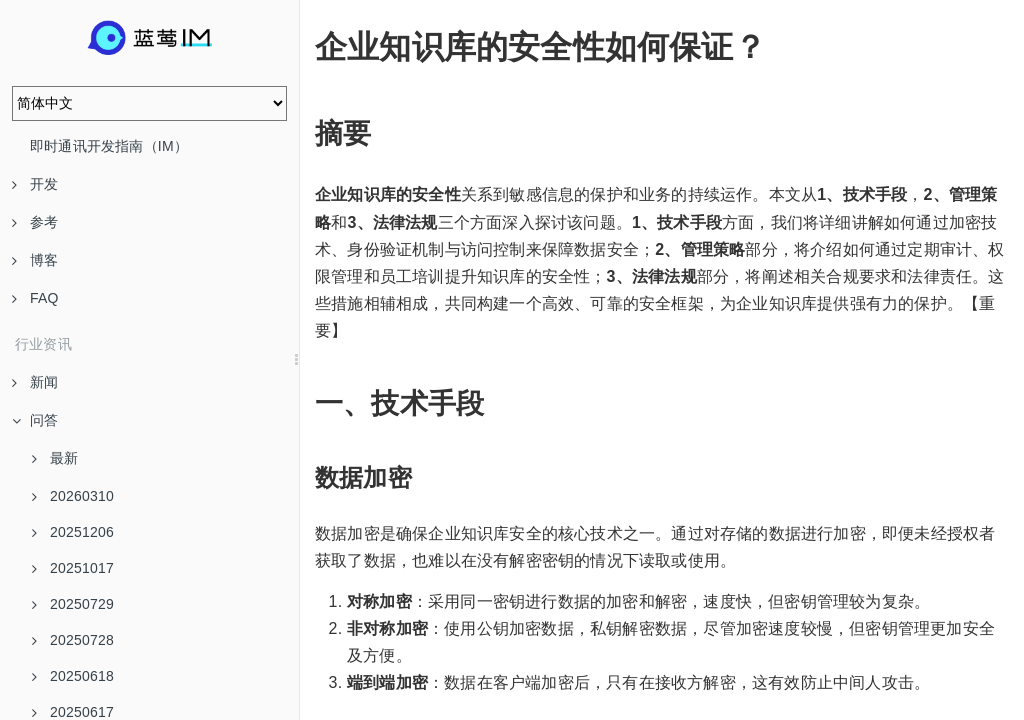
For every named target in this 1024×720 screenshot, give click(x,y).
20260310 (73, 496)
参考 (35, 222)
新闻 (35, 382)
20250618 (73, 676)
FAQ (35, 298)
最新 (55, 458)
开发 (35, 184)
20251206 (73, 532)
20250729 (73, 604)
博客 (35, 260)
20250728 (73, 640)
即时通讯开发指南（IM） (109, 146)
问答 (35, 420)
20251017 (73, 568)
